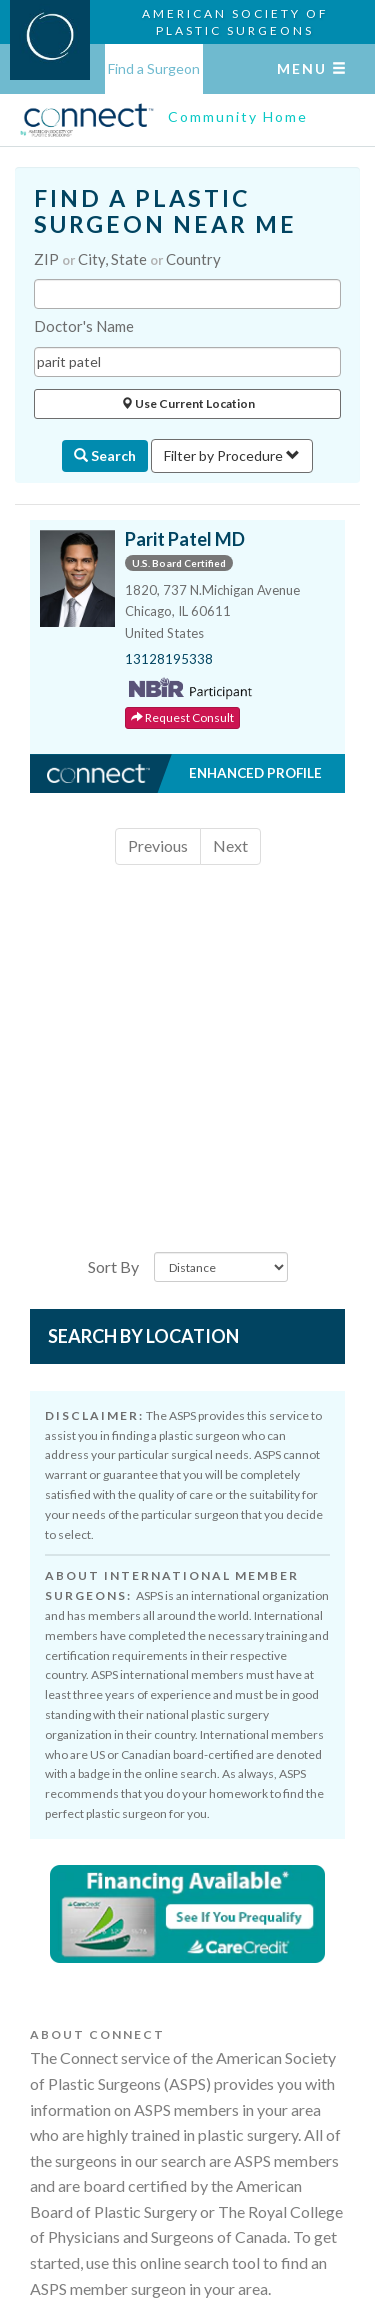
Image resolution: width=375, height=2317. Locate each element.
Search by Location (143, 1336)
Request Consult (182, 717)
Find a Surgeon (154, 68)
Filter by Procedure (232, 455)
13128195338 (169, 659)
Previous (158, 845)
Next (230, 845)
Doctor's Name (84, 326)
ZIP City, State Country (127, 259)
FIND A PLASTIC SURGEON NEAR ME (165, 211)
